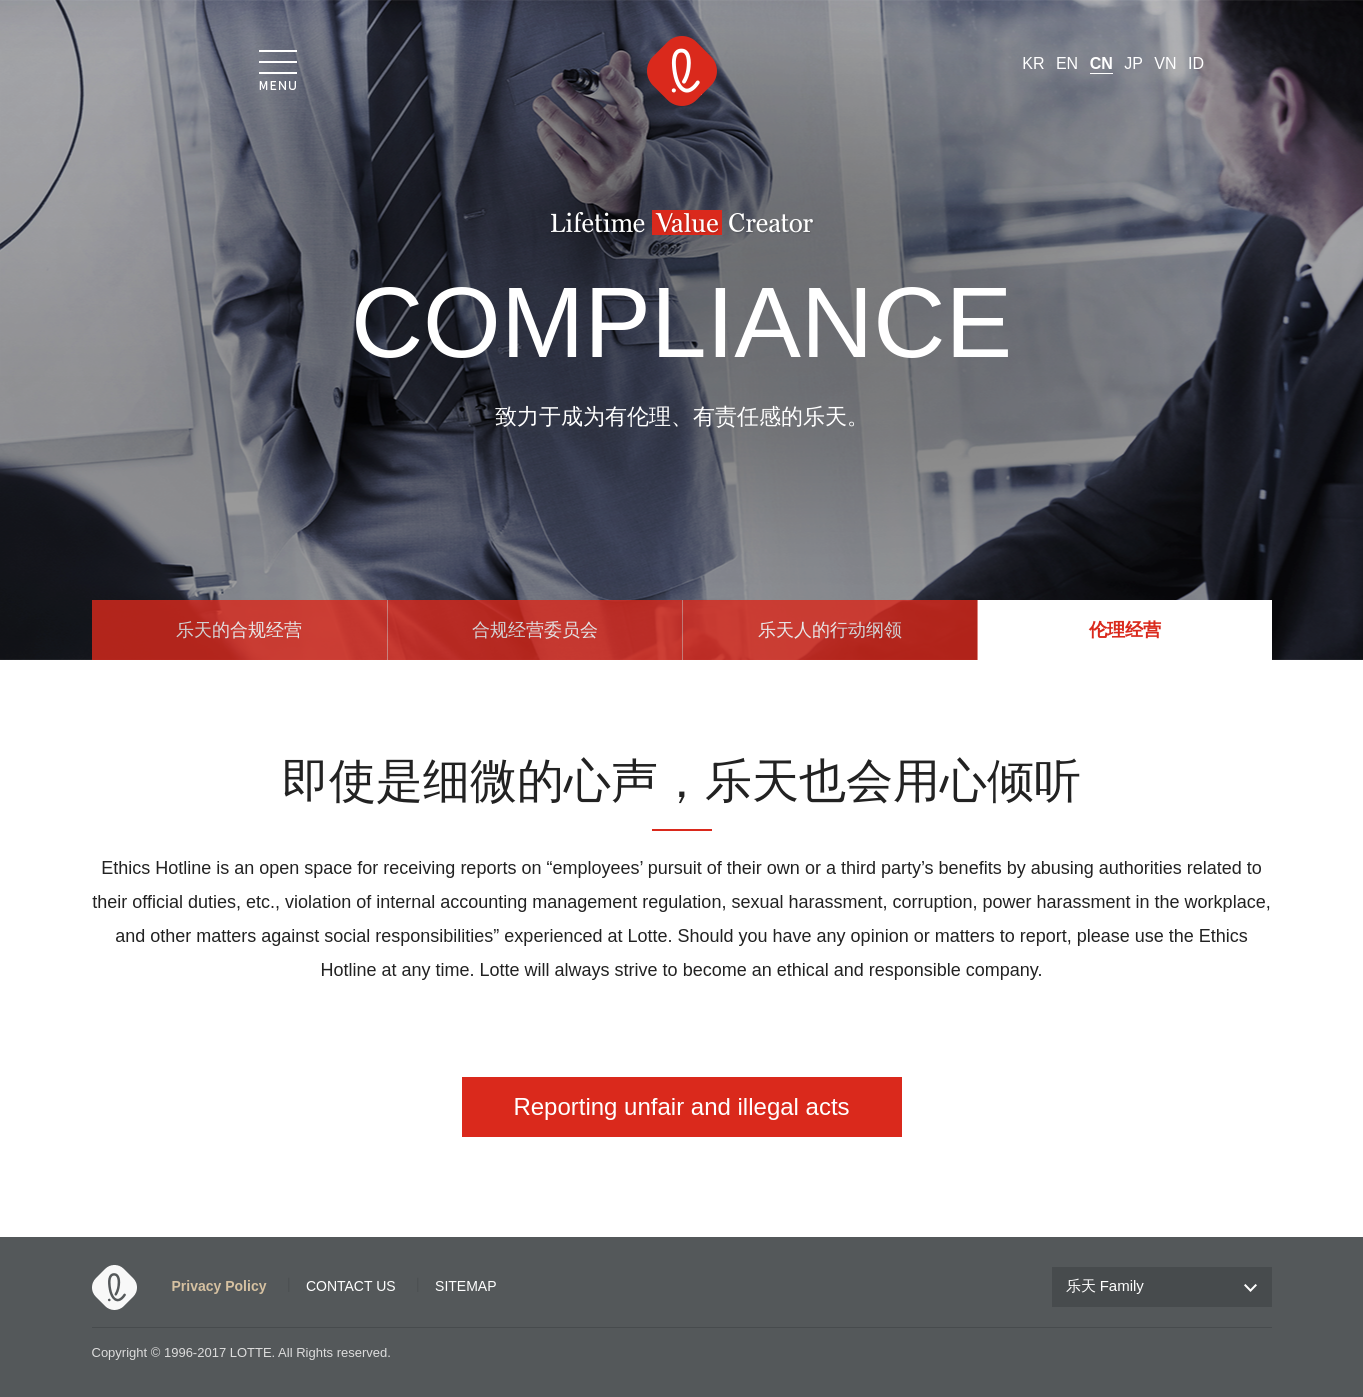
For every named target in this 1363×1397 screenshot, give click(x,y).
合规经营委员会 (535, 630)
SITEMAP (465, 1286)
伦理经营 (1125, 630)
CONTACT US (351, 1286)
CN (1101, 63)
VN (1165, 63)
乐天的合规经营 (239, 630)
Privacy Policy (219, 1286)
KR (1033, 63)
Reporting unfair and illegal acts (681, 1106)
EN (1067, 63)
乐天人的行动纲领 (830, 630)
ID (1196, 63)
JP (1133, 63)
